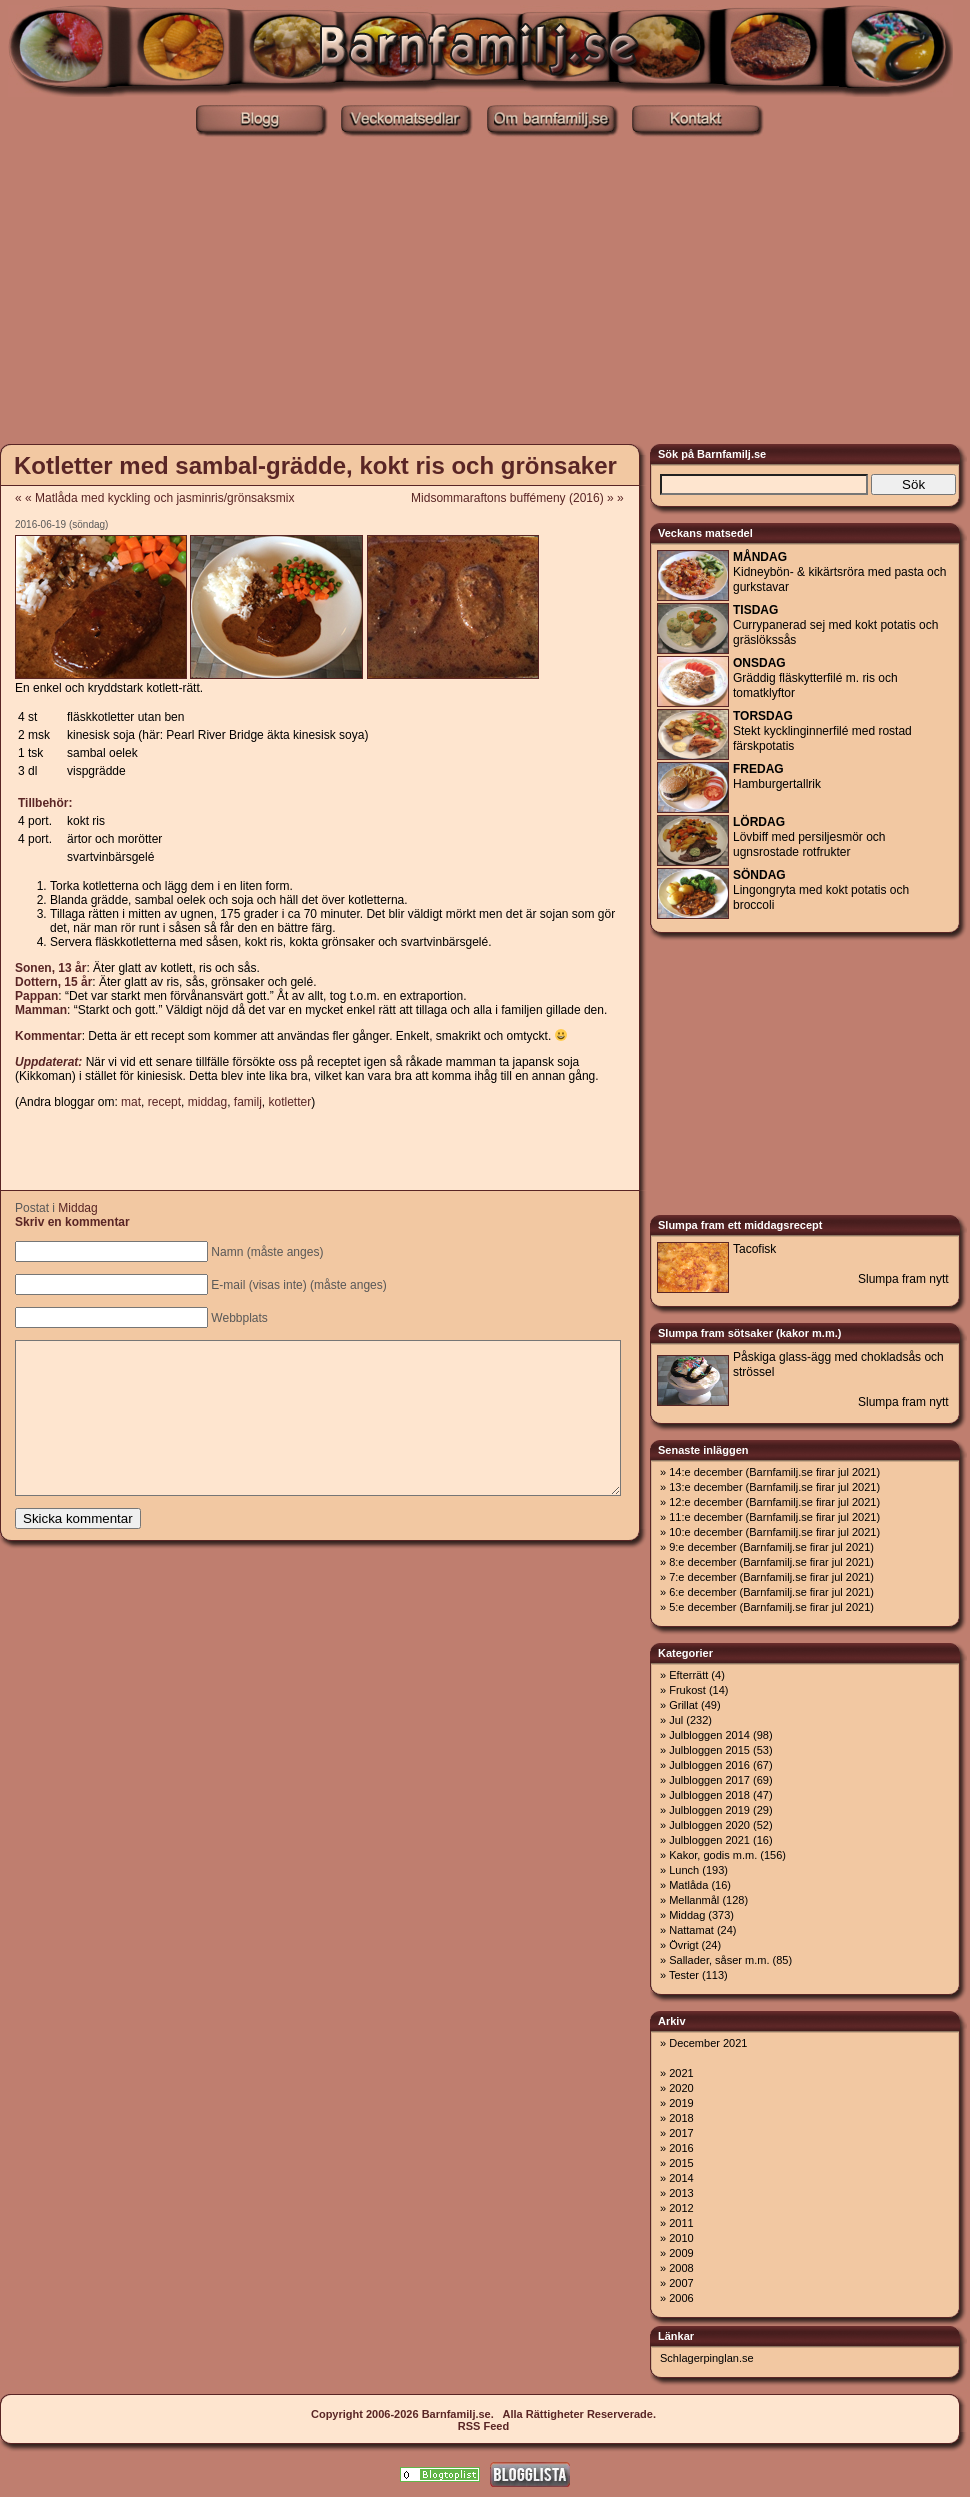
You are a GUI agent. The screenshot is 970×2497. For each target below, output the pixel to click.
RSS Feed (483, 2426)
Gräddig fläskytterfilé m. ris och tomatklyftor (815, 678)
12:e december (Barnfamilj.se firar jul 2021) (774, 1502)
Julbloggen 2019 (709, 1810)
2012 (681, 2208)
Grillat (683, 1705)
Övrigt (683, 1945)
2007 (681, 2283)
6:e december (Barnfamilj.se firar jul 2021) (771, 1592)
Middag (77, 1208)
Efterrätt (688, 1675)
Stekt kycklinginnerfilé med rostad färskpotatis (822, 731)
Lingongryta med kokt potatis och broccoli (821, 890)
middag (207, 1102)
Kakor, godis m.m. (713, 1855)
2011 (681, 2223)
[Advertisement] (485, 288)
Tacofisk (754, 1249)
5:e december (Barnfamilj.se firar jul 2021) (771, 1607)
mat (131, 1102)
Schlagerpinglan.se (707, 2358)
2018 (681, 2118)
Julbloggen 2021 (709, 1840)
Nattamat (691, 1930)
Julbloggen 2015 (709, 1750)
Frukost (687, 1690)
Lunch (684, 1870)
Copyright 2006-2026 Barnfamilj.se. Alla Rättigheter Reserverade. (483, 2414)
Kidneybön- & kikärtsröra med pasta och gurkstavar (839, 572)
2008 (681, 2268)
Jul (676, 1720)
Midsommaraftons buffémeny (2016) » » (524, 498)
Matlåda (688, 1885)
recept (164, 1102)
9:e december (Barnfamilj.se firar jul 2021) (771, 1547)
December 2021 (708, 2043)
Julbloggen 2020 (709, 1825)
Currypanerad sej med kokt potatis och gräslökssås (835, 625)
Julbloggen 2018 (709, 1795)
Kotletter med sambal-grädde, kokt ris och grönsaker (315, 465)
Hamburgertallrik (777, 776)
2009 (681, 2253)
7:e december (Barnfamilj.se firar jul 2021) (771, 1577)
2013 (681, 2193)
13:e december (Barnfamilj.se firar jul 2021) (774, 1487)
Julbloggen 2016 (709, 1765)
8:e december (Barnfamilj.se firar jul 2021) (771, 1562)
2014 (681, 2178)
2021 (681, 2073)
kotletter (290, 1102)
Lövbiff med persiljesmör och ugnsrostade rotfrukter (809, 837)
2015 (681, 2163)
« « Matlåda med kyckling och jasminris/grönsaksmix (154, 498)
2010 (681, 2238)
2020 (681, 2088)
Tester (684, 1975)
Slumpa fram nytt (903, 1279)
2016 (681, 2148)
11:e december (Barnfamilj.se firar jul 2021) (774, 1517)
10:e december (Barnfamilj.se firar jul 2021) (774, 1532)
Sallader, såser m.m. (719, 1960)
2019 (681, 2103)
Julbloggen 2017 (709, 1780)
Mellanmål (694, 1900)
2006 (681, 2298)
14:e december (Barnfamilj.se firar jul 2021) (774, 1472)
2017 (681, 2133)
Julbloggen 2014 (709, 1735)
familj (248, 1102)
